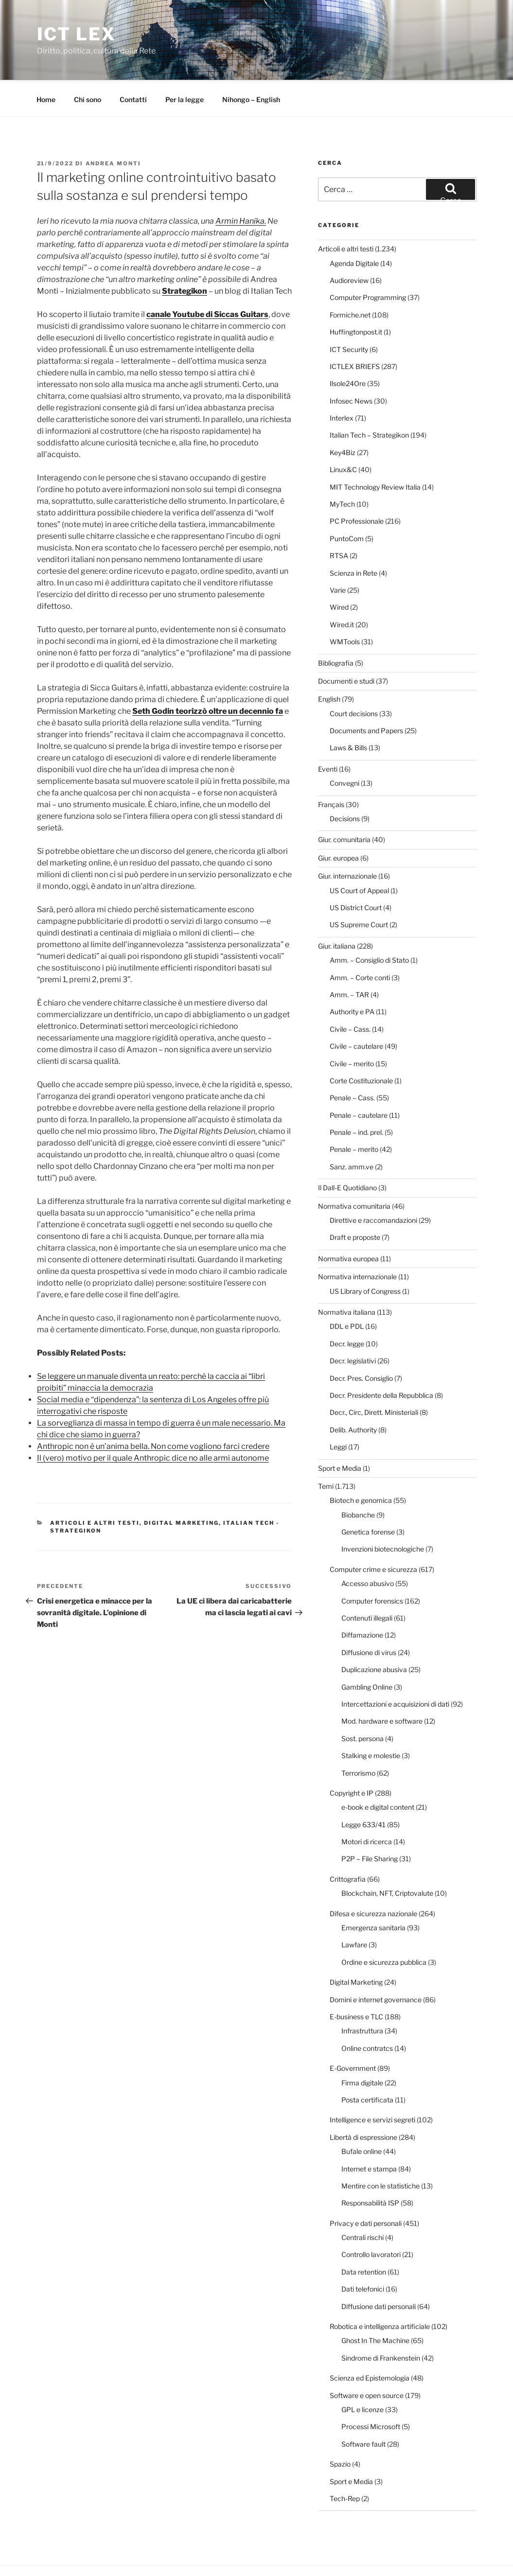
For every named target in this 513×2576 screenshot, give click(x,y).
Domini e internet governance (376, 1963)
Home (45, 63)
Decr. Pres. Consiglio (361, 1342)
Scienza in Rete (353, 536)
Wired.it (342, 588)
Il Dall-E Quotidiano (347, 1151)
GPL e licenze (362, 2373)
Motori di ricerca (366, 1805)
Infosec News (351, 364)
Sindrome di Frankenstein (380, 2321)
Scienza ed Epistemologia (369, 2341)
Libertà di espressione (363, 2101)
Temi (326, 1450)
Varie (338, 553)
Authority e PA (352, 975)
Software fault (363, 2407)
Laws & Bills (348, 711)
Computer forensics (372, 1564)
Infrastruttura (362, 1994)
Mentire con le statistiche (380, 2149)
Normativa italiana (346, 1275)
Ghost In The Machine (375, 2304)
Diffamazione (362, 1598)
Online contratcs (367, 2012)
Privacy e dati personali (366, 2187)
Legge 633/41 (363, 1788)
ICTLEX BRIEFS (355, 330)
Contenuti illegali (366, 1581)
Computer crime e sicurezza (373, 1533)
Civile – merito (352, 1027)
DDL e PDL (347, 1290)
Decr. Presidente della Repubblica (381, 1359)
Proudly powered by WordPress (127, 2553)
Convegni (344, 746)
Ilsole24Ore (348, 347)
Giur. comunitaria (344, 803)
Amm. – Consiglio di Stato (369, 923)
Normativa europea (348, 1222)
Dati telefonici (362, 2252)
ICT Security (349, 313)
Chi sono (87, 63)
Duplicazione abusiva (374, 1633)
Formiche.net (350, 278)
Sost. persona (362, 1702)
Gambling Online (366, 1650)
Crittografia (348, 1842)
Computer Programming (368, 261)
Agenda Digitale (354, 227)
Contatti (133, 63)
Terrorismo (358, 1736)
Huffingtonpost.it (356, 295)
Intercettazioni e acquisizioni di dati (395, 1667)
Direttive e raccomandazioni (373, 1184)
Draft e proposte (355, 1201)
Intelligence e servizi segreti (372, 2083)
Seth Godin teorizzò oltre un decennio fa (207, 674)
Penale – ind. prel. (356, 1096)
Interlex (342, 381)
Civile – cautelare (356, 1010)
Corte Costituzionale (361, 1044)
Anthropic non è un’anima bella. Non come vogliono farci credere (153, 1409)
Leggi (338, 1410)
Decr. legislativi (353, 1324)
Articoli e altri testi (95, 1486)
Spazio (340, 2427)
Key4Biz (342, 416)
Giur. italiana (336, 909)
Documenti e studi (346, 644)
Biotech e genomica (361, 1464)
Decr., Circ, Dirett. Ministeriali (374, 1376)
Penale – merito (354, 1113)
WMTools (345, 605)
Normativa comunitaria (354, 1169)
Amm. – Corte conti (360, 941)
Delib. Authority (353, 1393)
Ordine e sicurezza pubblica (383, 1926)
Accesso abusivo (367, 1547)
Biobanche (358, 1478)
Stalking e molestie (370, 1719)
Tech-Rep (345, 2462)
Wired (339, 570)
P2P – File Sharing (369, 1822)
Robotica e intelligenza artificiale (380, 2290)
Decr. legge (347, 1307)
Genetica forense (368, 1495)
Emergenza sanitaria (373, 1891)
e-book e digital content (377, 1770)
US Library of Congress (365, 1255)
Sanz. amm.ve (351, 1130)
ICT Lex (76, 34)
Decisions (345, 782)
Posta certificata (367, 2063)
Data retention (363, 2235)
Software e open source (367, 2359)
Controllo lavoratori (371, 2218)
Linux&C (343, 433)
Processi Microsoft (370, 2390)
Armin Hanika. (240, 184)
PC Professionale (357, 484)
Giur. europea (338, 821)
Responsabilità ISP (370, 2166)
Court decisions (354, 677)
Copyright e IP (351, 1756)
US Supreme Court (359, 888)
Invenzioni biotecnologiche (382, 1512)
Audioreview (349, 244)
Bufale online (361, 2115)
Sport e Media (339, 1432)
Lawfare (354, 1908)
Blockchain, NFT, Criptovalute (387, 1857)
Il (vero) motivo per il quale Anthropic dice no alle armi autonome (153, 1421)
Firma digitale (362, 2046)
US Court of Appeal (359, 854)
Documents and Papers (366, 694)
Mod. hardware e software (382, 1684)
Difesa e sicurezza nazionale (373, 1877)
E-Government (353, 2032)
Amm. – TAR (349, 958)
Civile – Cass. (350, 992)
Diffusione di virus (368, 1616)
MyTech (342, 467)
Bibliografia (336, 626)
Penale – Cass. (352, 1061)
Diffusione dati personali (378, 2270)
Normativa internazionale (357, 1240)
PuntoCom (347, 502)
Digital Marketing (181, 1486)
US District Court (356, 871)
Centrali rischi (362, 2201)
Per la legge (184, 63)
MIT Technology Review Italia (375, 450)
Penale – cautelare (359, 1079)
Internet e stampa (369, 2132)
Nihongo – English (251, 63)
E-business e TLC (356, 1980)
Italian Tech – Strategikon (369, 398)
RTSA (339, 519)
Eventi (327, 732)
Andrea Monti (114, 127)
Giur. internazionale (347, 839)
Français (331, 768)
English (329, 662)
